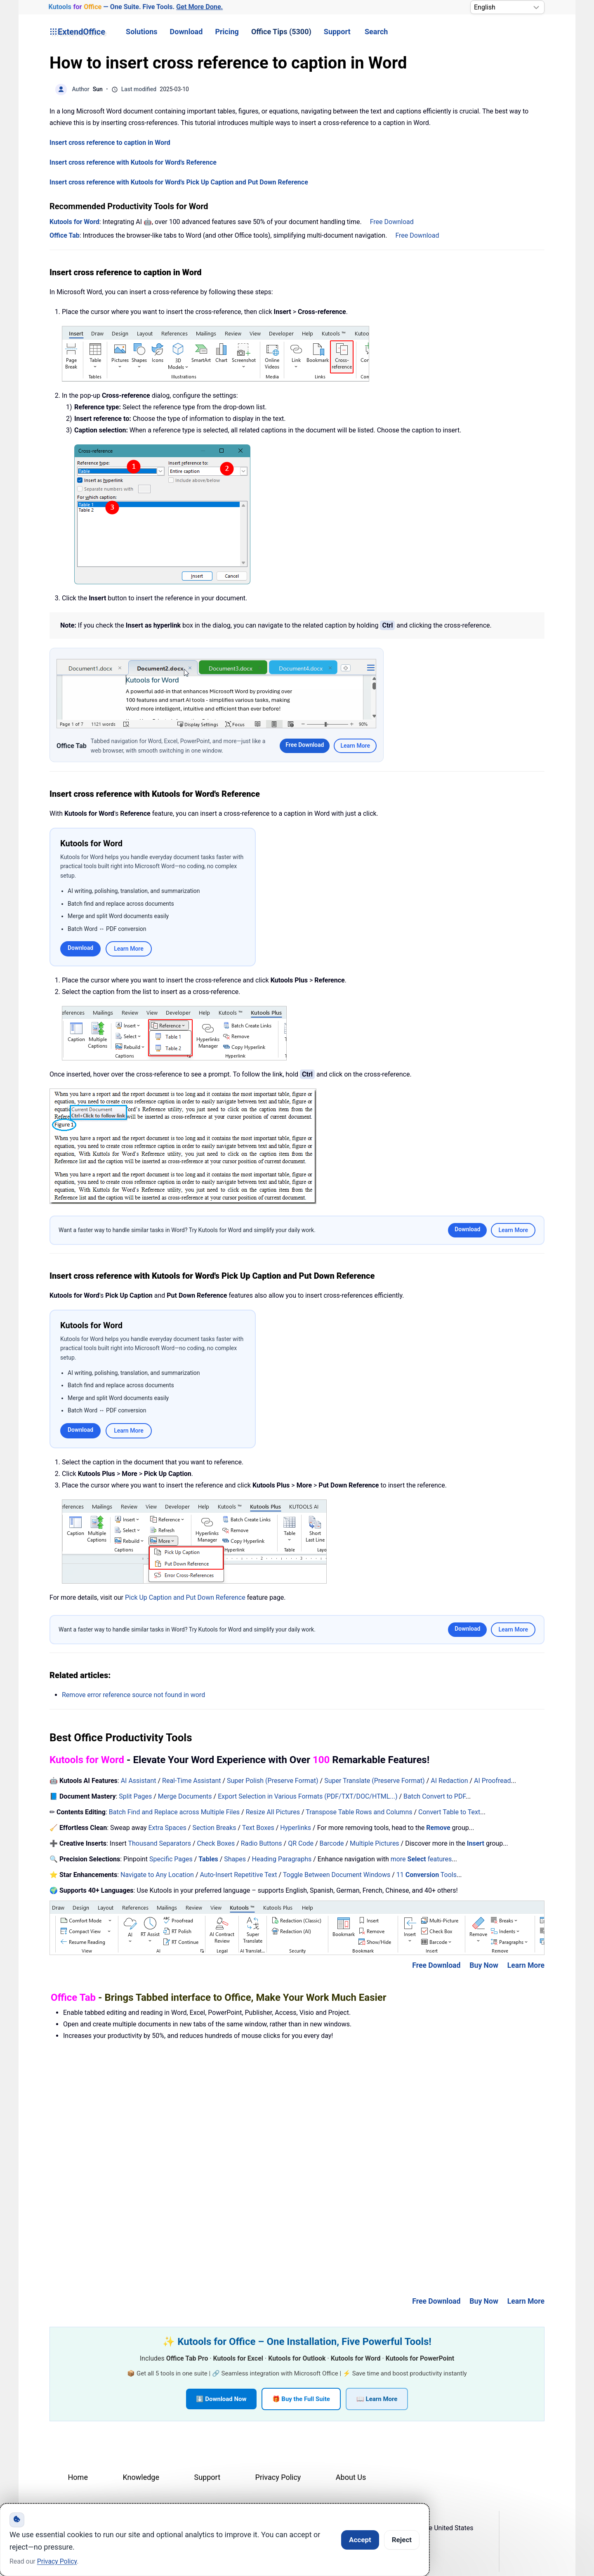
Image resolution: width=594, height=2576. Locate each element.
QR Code (301, 1843)
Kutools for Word (74, 222)
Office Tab (65, 235)
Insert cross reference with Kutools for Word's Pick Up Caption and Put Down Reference (179, 182)
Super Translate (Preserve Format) (374, 1781)
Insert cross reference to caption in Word (110, 142)
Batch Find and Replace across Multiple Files (174, 1812)
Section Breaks (214, 1828)
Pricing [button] (226, 31)
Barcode (332, 1843)
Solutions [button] (141, 31)
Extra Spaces (167, 1828)
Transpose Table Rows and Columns (359, 1812)
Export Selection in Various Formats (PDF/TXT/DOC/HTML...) (307, 1796)
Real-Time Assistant (191, 1781)
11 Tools (426, 1875)
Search (376, 31)
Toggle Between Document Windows (336, 1875)
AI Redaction (449, 1781)
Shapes (235, 1859)
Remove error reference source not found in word (133, 1695)
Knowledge (141, 2477)
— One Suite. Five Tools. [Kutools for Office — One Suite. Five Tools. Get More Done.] (136, 7)
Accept (360, 2540)
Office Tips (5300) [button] (281, 31)
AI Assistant (138, 1781)
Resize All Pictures (273, 1812)
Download (186, 31)
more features (421, 1859)
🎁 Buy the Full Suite (301, 2399)
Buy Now (483, 1965)
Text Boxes (258, 1828)
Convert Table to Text (449, 1812)
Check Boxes (216, 1843)
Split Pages (135, 1796)
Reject (402, 2540)
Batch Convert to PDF (434, 1796)
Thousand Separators (159, 1843)
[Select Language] (507, 7)
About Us (351, 2477)
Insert (476, 1843)
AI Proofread (492, 1781)
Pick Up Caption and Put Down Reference (185, 1597)
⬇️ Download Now (221, 2399)
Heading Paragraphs (282, 1859)
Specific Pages (171, 1859)
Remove (438, 1828)
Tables (208, 1859)
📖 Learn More (377, 2399)
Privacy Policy (278, 2477)
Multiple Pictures (374, 1843)
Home (78, 2477)
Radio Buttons (261, 1843)
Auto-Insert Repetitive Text (238, 1875)
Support (337, 31)
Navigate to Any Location (157, 1875)
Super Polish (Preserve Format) (272, 1781)
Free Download (392, 222)
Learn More (355, 745)
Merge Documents (185, 1796)
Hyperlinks (295, 1828)
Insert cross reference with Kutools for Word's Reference (133, 162)
